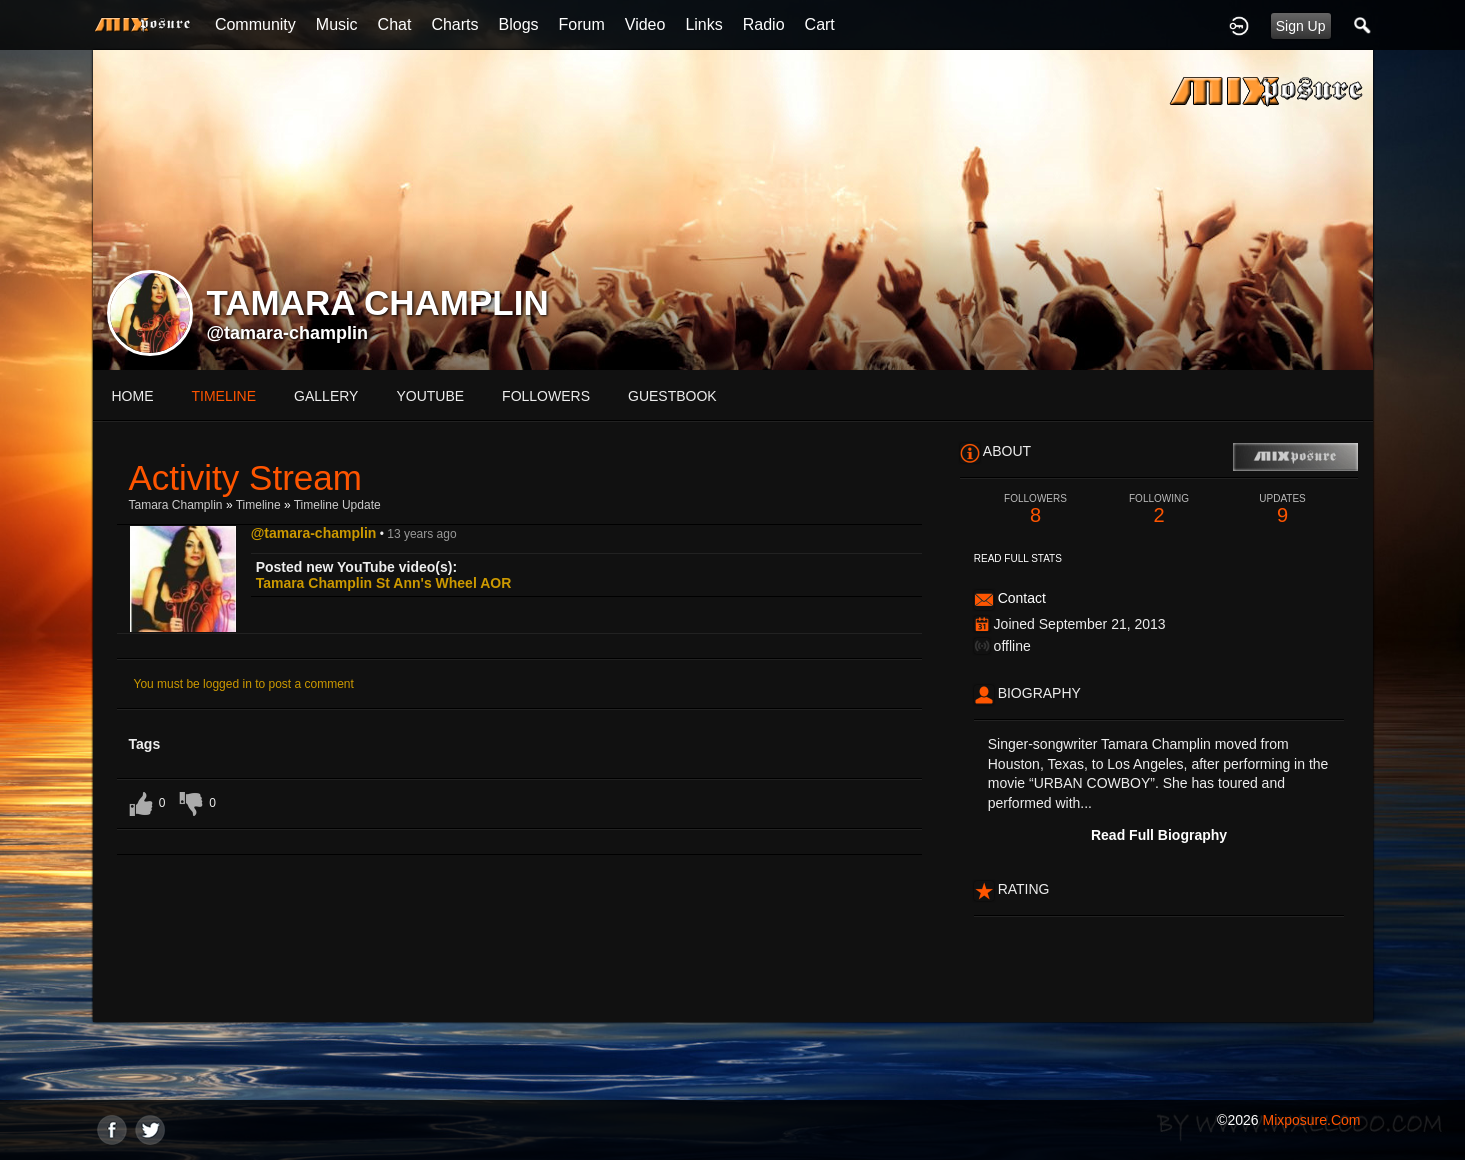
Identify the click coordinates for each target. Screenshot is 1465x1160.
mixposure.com (1311, 1120)
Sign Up (1301, 26)
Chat (395, 24)
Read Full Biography (1159, 835)
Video (645, 24)
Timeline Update (337, 505)
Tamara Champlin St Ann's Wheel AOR (384, 583)
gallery (326, 396)
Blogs (519, 24)
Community (255, 24)
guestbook (672, 396)
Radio (764, 24)
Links (703, 24)
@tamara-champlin (288, 333)
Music (337, 24)
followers (546, 396)
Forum (582, 24)
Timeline (224, 396)
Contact (1022, 598)
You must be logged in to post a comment (244, 684)
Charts (454, 24)
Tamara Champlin (176, 505)
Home (133, 396)
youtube (430, 396)
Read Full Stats (1018, 558)
